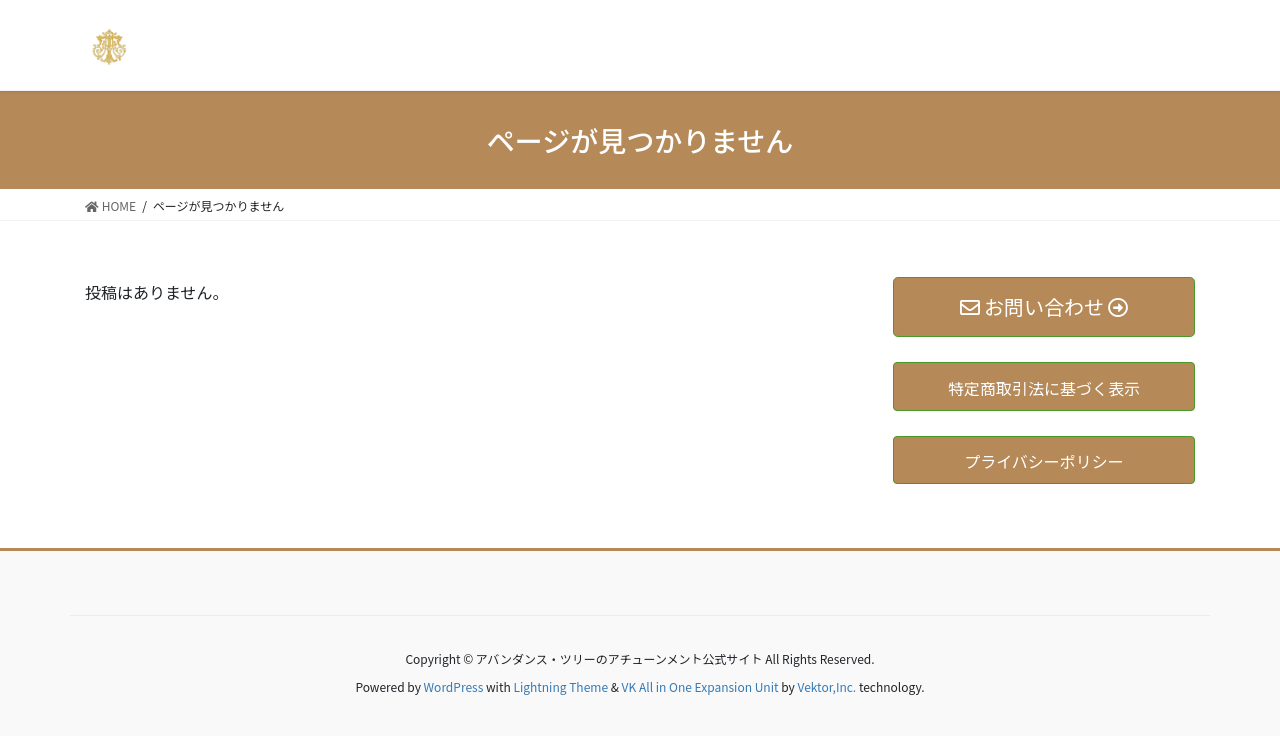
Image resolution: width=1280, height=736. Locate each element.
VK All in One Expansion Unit (700, 686)
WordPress (454, 686)
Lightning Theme (560, 686)
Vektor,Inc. (826, 686)
